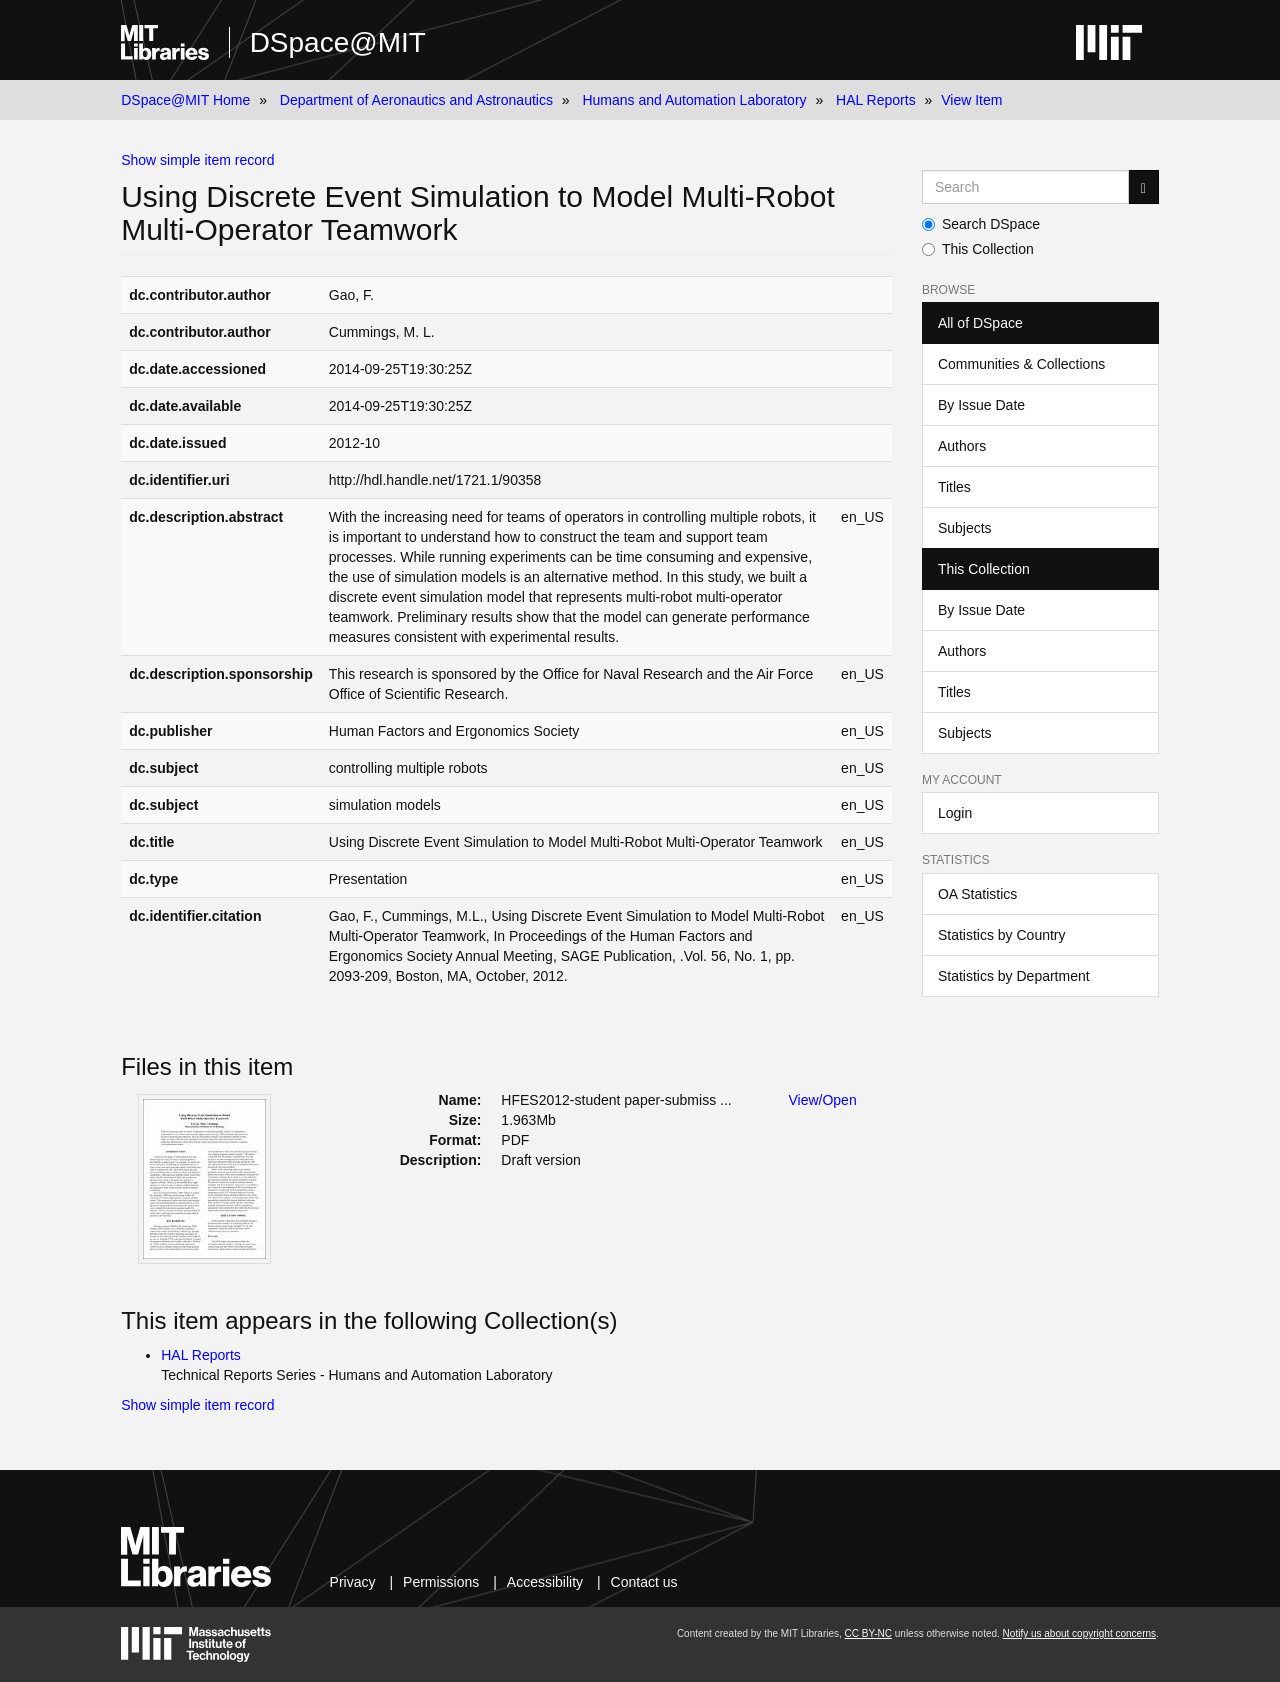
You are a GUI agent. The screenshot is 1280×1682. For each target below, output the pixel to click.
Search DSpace (981, 224)
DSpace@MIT (338, 42)
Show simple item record (197, 160)
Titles (954, 487)
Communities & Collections (1021, 364)
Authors (962, 446)
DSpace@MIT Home (185, 100)
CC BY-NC (868, 1633)
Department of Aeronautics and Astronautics (416, 100)
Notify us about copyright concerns (1079, 1633)
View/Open (822, 1100)
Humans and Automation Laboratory (694, 100)
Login (955, 813)
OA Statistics (977, 894)
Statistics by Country (1002, 935)
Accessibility (545, 1582)
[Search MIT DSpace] (1025, 187)
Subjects (965, 528)
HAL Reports (876, 100)
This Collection (978, 249)
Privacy (353, 1582)
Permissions (441, 1582)
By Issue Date (981, 405)
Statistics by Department (1014, 976)
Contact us (644, 1582)
